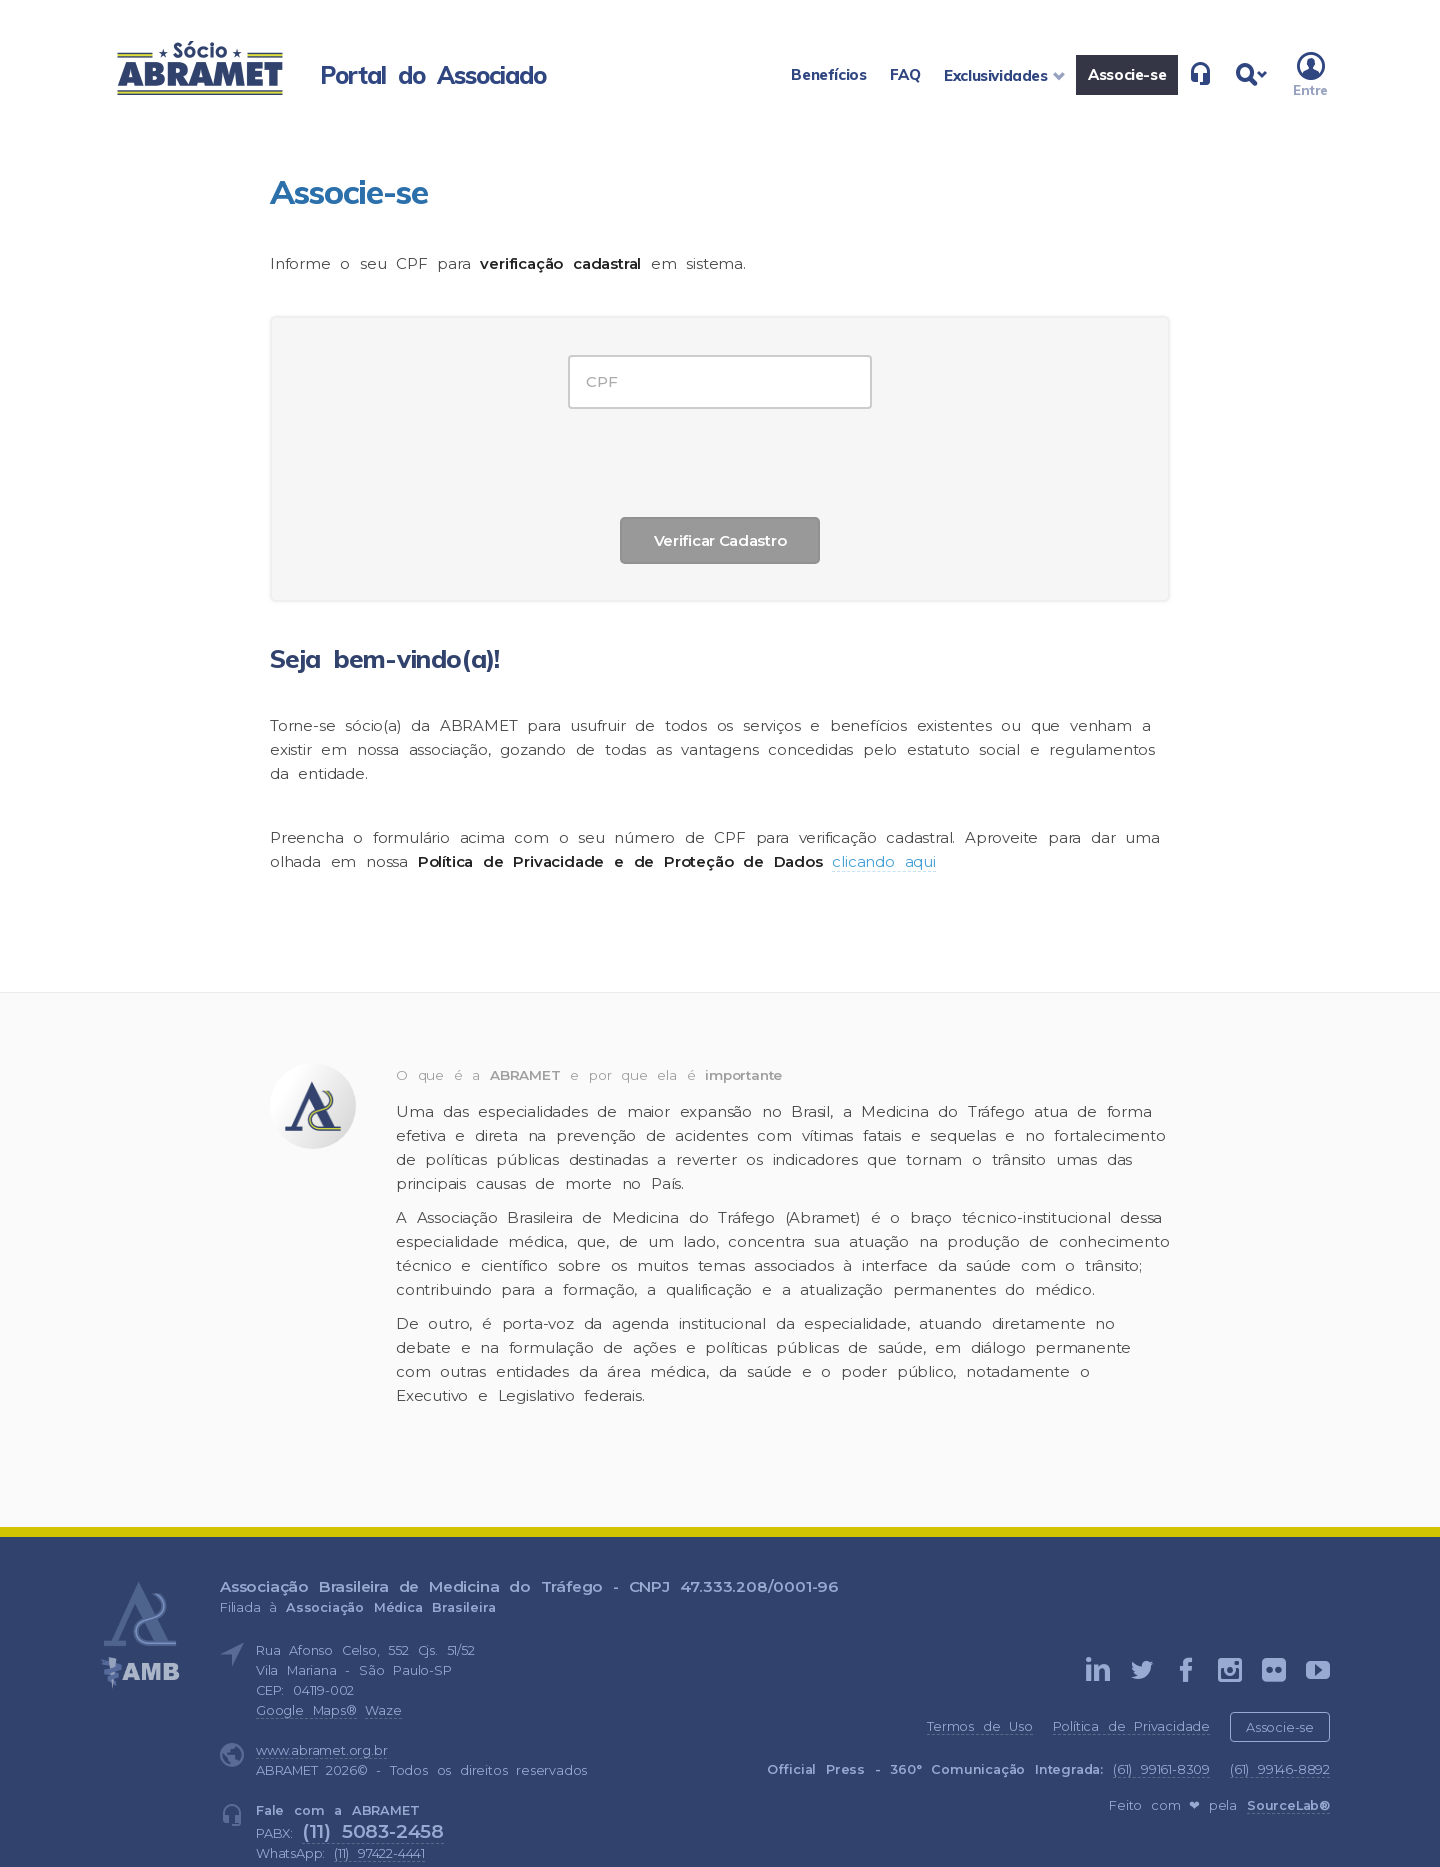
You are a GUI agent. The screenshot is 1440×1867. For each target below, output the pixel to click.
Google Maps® (306, 1710)
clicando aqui (883, 861)
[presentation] (720, 458)
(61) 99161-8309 (1161, 1769)
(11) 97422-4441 (379, 1853)
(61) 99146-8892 (1280, 1769)
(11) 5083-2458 (373, 1831)
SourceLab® (1288, 1805)
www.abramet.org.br (321, 1750)
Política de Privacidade (1131, 1726)
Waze (383, 1710)
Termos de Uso (979, 1726)
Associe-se (1280, 1727)
